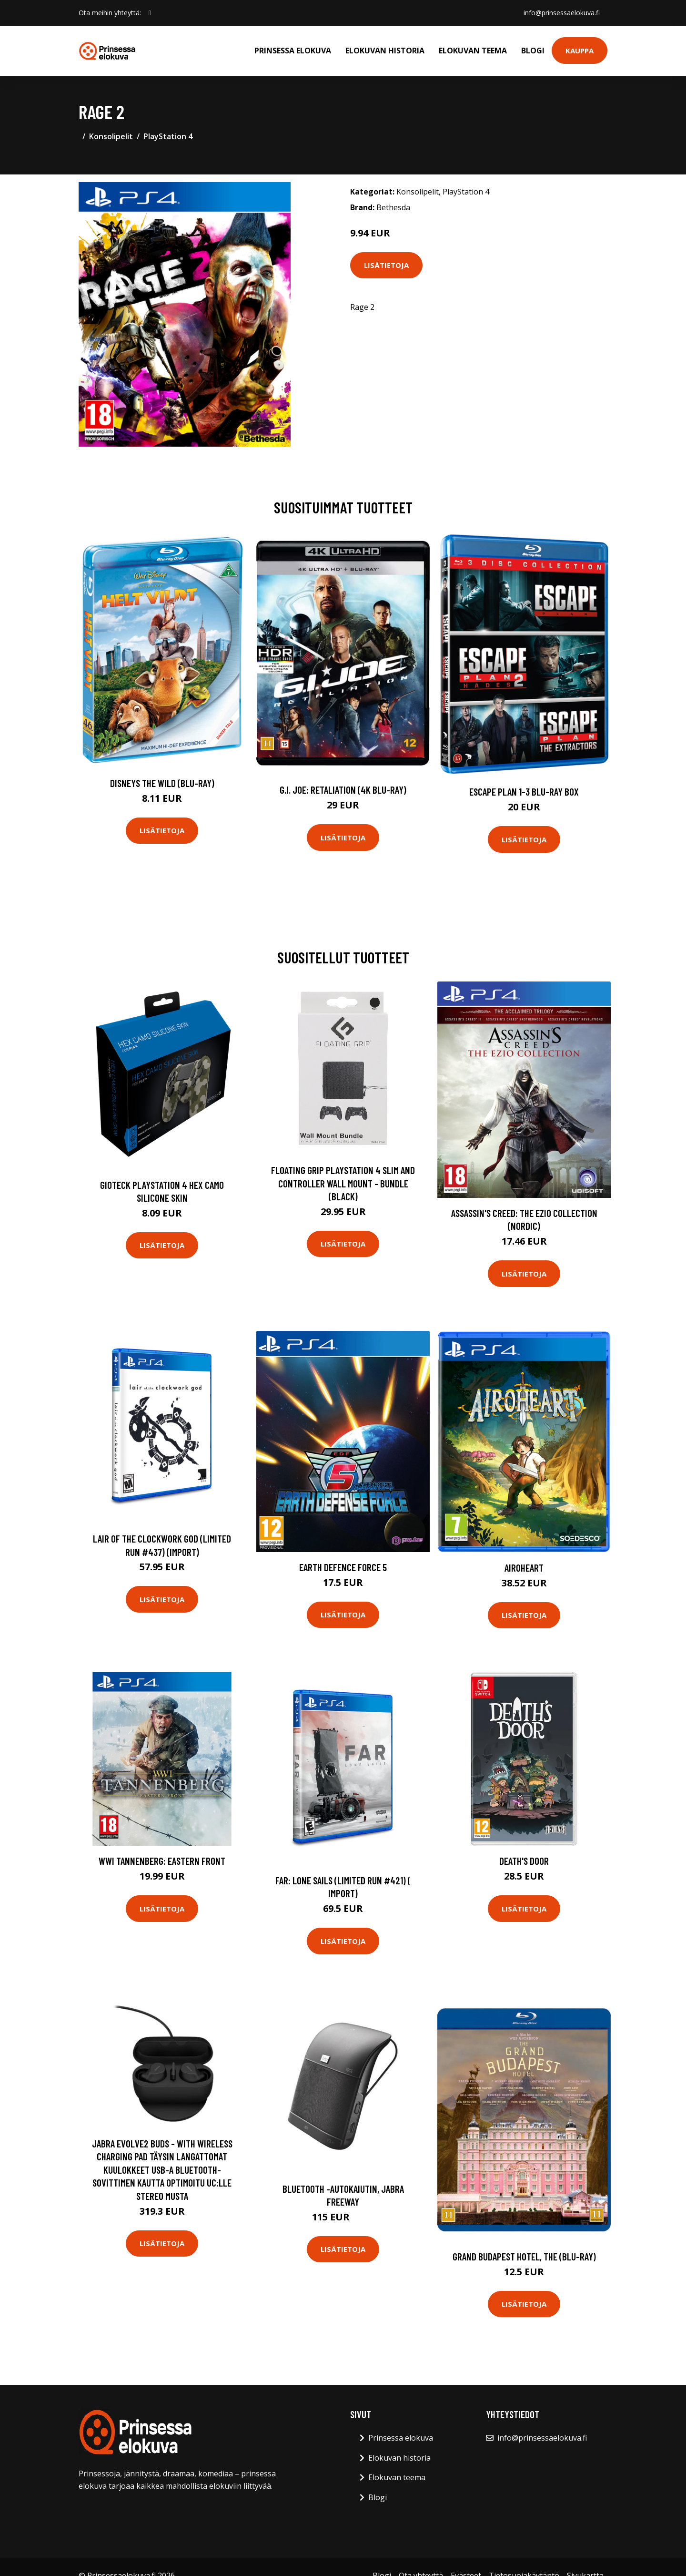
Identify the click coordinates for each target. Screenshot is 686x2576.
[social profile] (150, 13)
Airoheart (524, 1568)
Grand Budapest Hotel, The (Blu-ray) (524, 2256)
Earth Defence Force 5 (343, 1567)
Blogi (533, 50)
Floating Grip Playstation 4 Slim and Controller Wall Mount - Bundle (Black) (343, 1183)
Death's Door (524, 1861)
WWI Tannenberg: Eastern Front (162, 1861)
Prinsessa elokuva (292, 50)
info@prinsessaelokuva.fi (562, 12)
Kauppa (579, 50)
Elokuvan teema (473, 50)
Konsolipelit (111, 136)
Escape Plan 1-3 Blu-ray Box (524, 791)
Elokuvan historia (384, 50)
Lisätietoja (386, 265)
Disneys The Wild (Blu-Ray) (162, 783)
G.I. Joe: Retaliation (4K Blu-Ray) (343, 790)
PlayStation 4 (167, 136)
